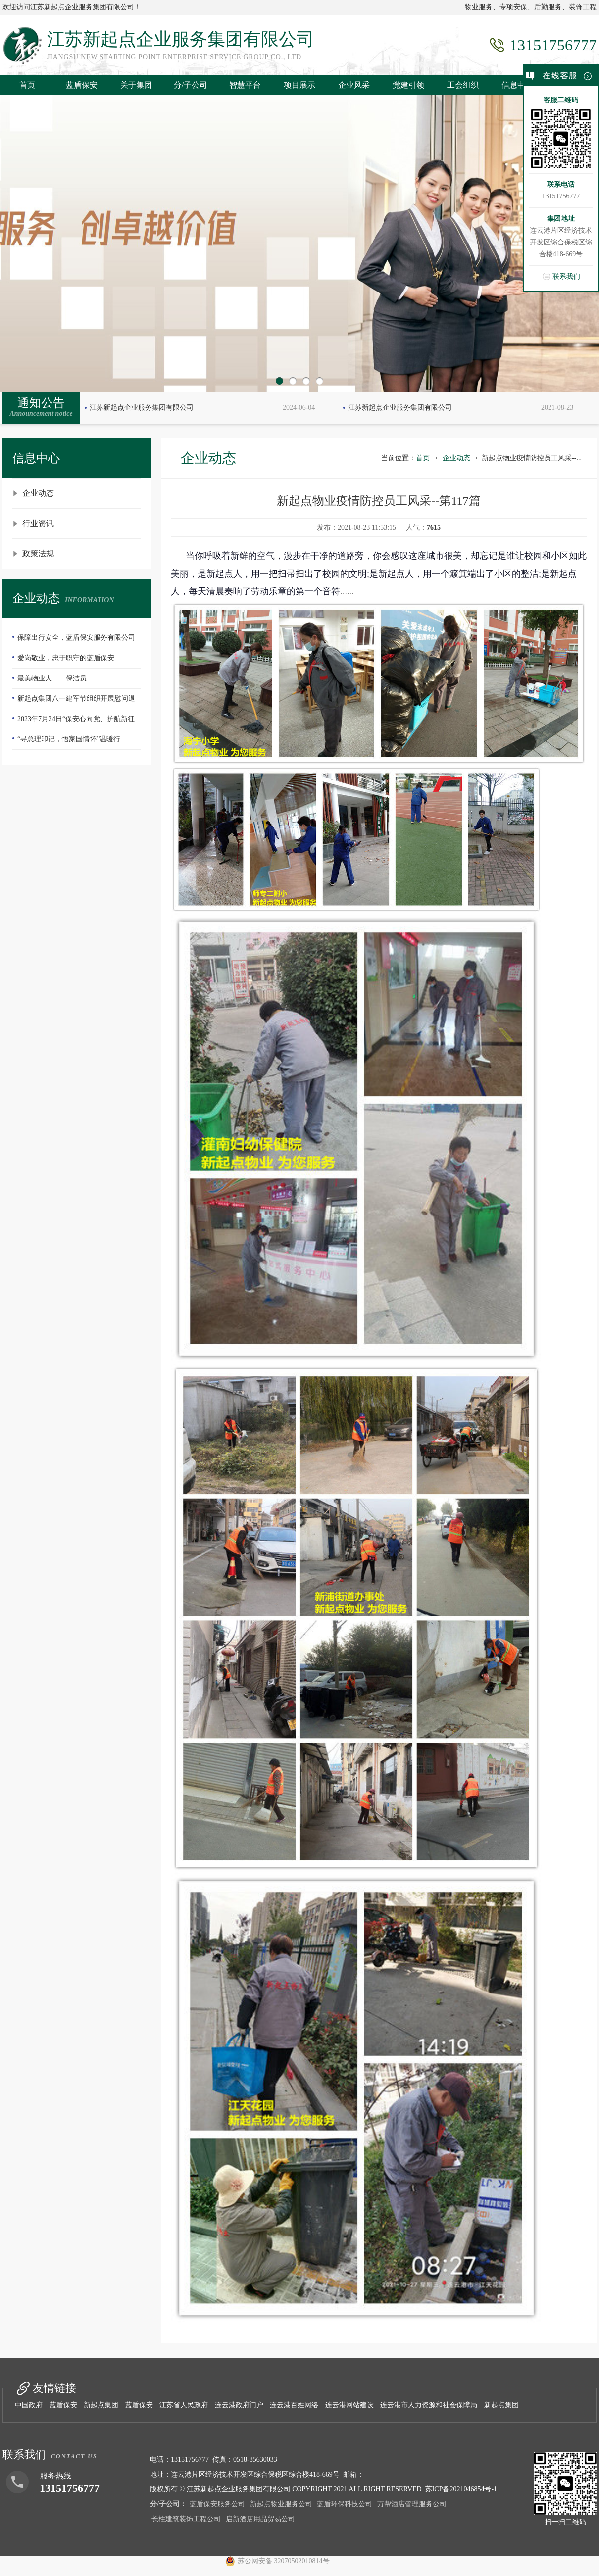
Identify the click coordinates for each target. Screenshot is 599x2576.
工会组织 (463, 85)
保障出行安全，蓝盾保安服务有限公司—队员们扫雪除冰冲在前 (73, 641)
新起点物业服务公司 (281, 2504)
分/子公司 (190, 85)
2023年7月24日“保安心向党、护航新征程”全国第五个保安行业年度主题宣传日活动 (76, 722)
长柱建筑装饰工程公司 (186, 2519)
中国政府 (29, 2405)
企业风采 (354, 85)
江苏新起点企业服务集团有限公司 (142, 407)
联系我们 (566, 276)
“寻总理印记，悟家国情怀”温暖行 (68, 739)
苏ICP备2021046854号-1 (461, 2489)
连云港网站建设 (349, 2405)
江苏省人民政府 (183, 2405)
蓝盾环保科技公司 (344, 2504)
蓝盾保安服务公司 (217, 2504)
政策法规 (38, 553)
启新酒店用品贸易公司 (260, 2519)
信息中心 (517, 85)
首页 (27, 85)
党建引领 (408, 85)
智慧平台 (245, 85)
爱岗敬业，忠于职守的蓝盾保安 (65, 658)
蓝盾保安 (82, 85)
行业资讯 (38, 523)
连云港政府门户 (239, 2405)
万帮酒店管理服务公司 (412, 2504)
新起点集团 (101, 2405)
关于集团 (136, 85)
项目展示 (299, 85)
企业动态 (38, 493)
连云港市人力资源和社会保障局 (428, 2405)
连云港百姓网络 (294, 2405)
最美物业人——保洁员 (52, 678)
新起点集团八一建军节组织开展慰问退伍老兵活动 (73, 702)
